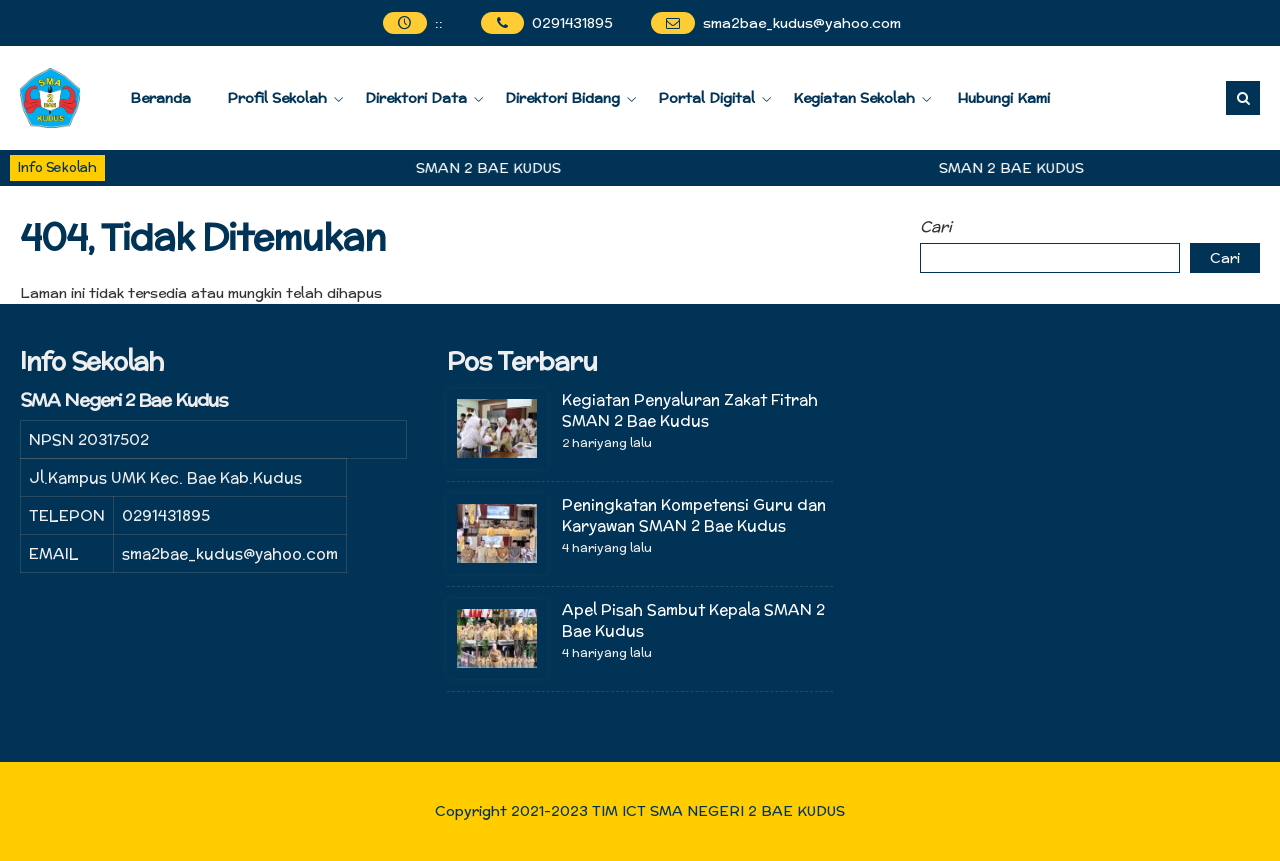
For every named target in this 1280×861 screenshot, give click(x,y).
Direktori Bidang (562, 98)
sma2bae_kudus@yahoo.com (802, 23)
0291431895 (572, 23)
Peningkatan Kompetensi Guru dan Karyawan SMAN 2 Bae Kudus (694, 515)
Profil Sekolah (277, 98)
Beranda (160, 98)
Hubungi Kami (1003, 98)
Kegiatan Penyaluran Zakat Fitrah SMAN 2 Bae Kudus (690, 410)
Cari (936, 226)
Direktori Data (416, 98)
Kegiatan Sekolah (854, 98)
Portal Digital (706, 98)
